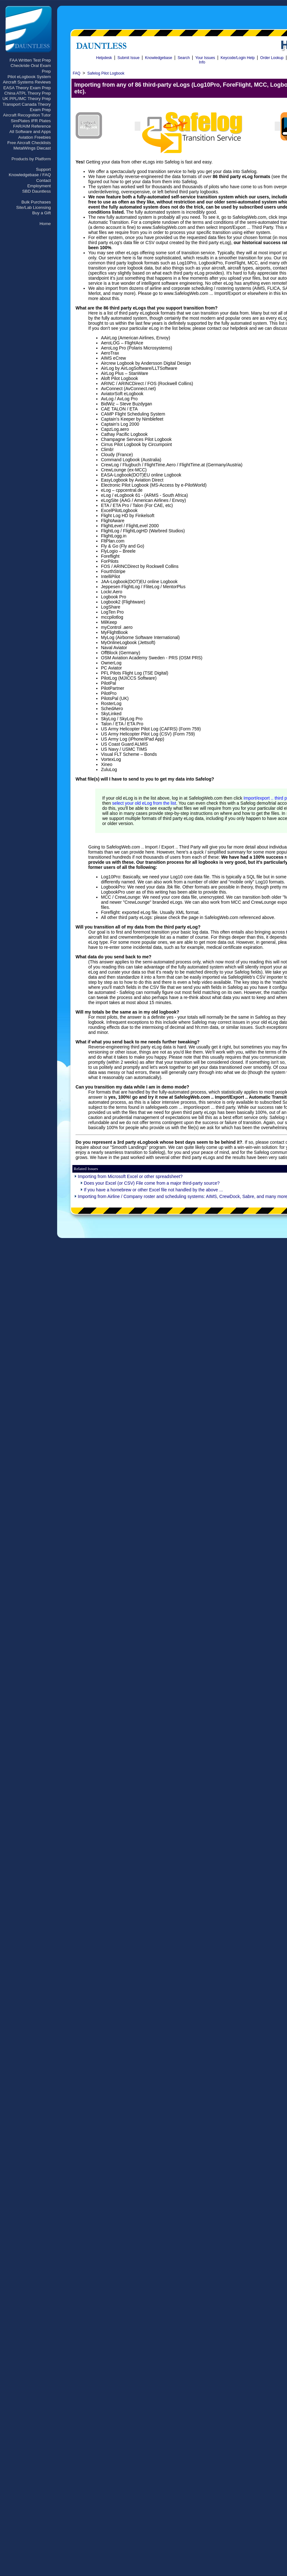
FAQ (76, 73)
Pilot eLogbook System (29, 76)
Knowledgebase (158, 58)
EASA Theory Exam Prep (27, 87)
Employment (39, 185)
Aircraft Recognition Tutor (27, 115)
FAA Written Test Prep (30, 60)
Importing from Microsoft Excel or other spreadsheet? (130, 1176)
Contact (43, 180)
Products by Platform (31, 158)
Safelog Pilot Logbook (105, 73)
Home (45, 223)
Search (184, 58)
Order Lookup (272, 58)
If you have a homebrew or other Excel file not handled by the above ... (153, 1189)
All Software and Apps (30, 131)
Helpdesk (104, 58)
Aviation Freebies (34, 137)
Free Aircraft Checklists (29, 142)
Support (43, 169)
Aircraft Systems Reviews (27, 82)
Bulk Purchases (36, 202)
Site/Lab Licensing (33, 207)
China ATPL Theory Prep (27, 93)
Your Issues (205, 58)
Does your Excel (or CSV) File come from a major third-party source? (152, 1183)
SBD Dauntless (36, 191)
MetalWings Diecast (32, 148)
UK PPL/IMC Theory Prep (27, 98)
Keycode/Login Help (238, 58)
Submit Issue (128, 58)
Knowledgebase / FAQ (30, 174)
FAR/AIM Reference (32, 126)
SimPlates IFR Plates (31, 120)
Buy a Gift (41, 212)
